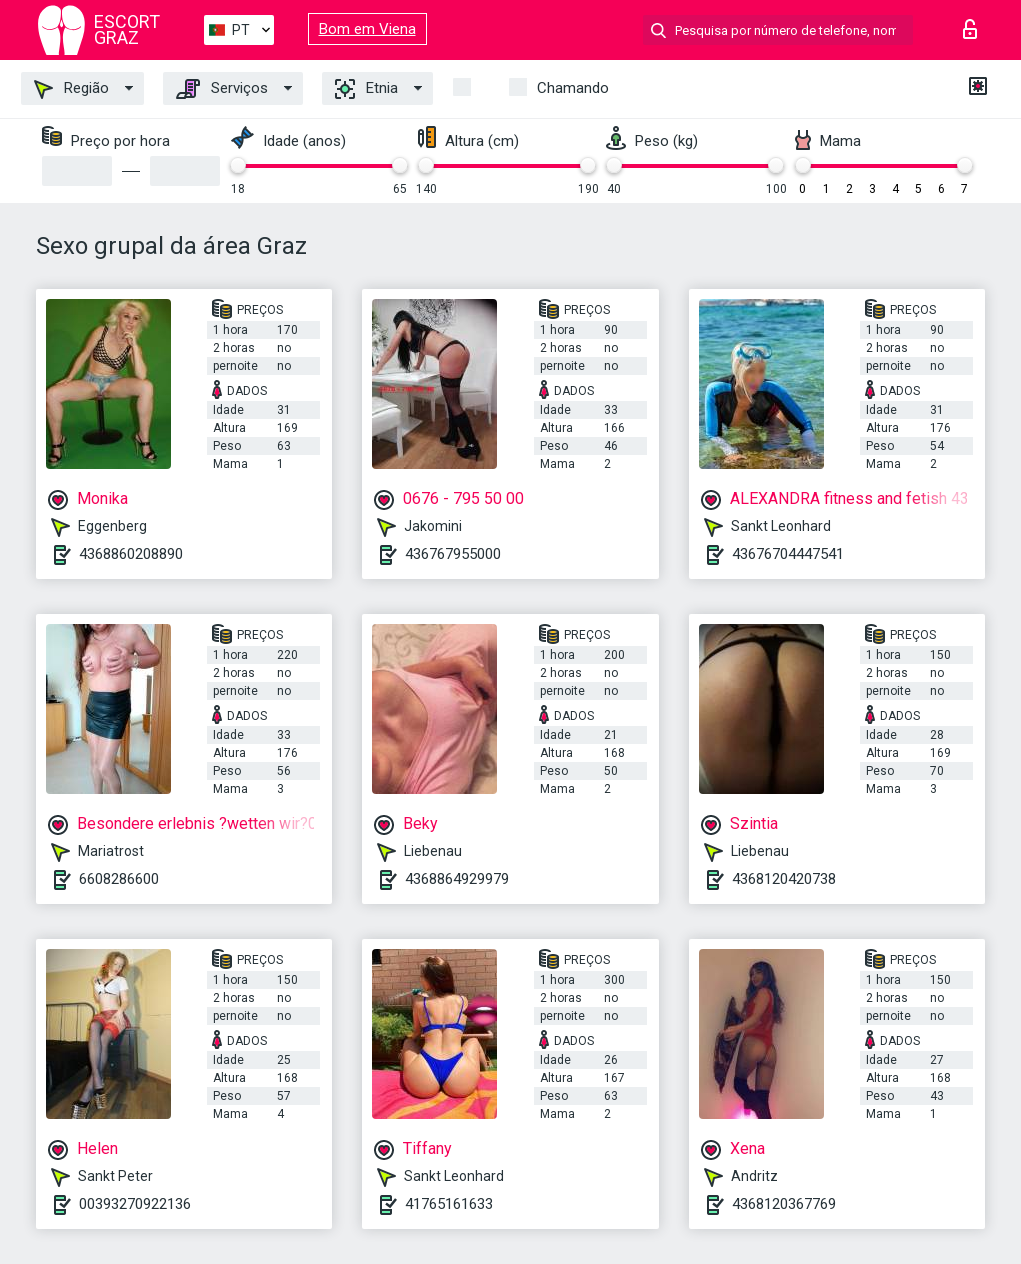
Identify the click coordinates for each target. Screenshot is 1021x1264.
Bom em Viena (367, 29)
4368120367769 (784, 1204)
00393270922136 (135, 1204)
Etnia (366, 89)
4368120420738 (784, 879)
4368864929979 (457, 879)
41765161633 (449, 1204)
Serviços (222, 89)
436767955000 (453, 554)
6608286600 (119, 879)
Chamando (573, 88)
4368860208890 (131, 554)
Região (71, 89)
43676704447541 (788, 554)
